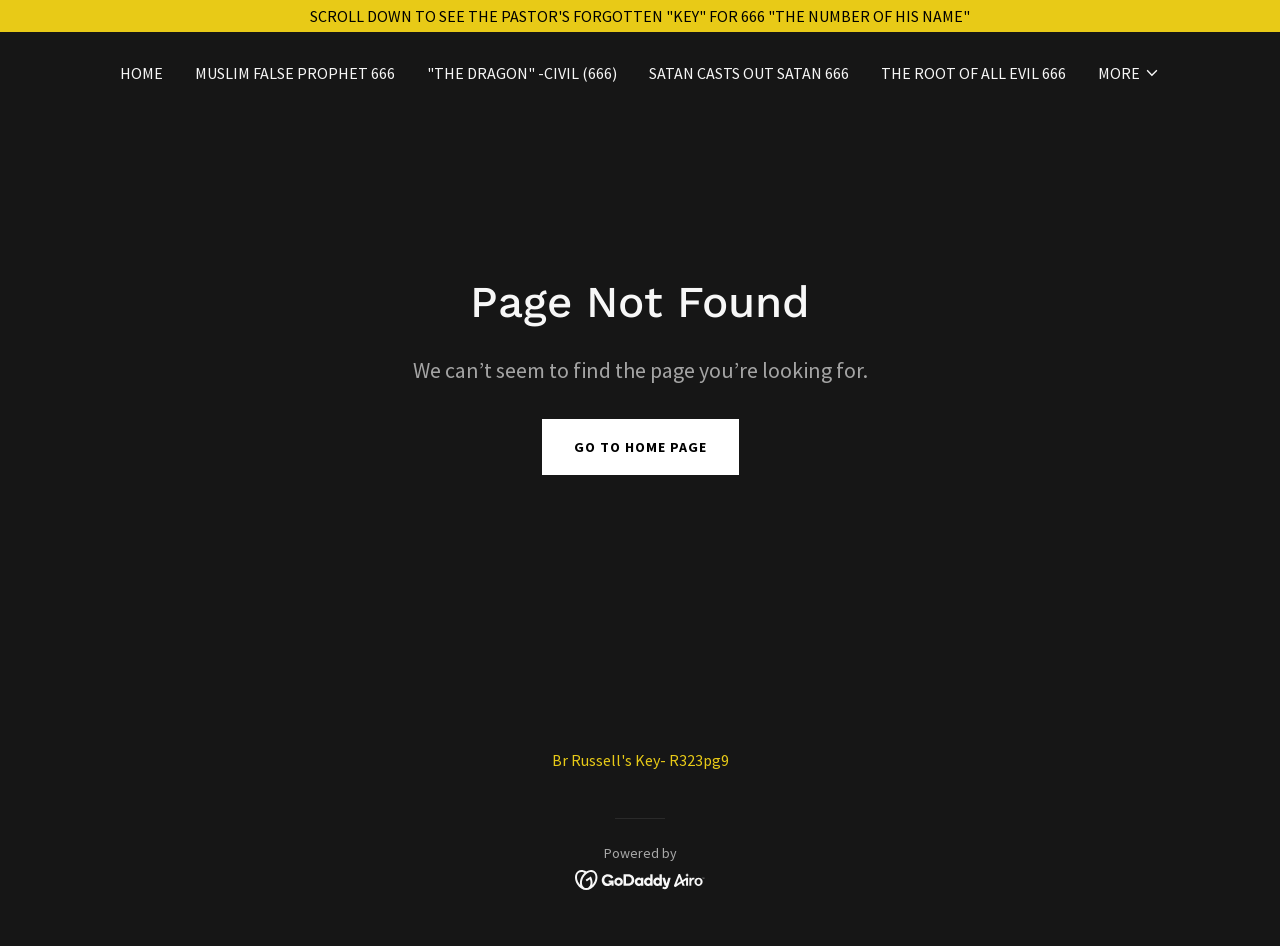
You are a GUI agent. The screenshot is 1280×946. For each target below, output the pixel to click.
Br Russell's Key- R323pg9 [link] (640, 760)
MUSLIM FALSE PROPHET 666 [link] (295, 73)
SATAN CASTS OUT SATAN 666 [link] (749, 73)
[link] (640, 878)
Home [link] (141, 73)
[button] (1129, 73)
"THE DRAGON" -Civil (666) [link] (522, 73)
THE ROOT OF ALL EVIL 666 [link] (973, 73)
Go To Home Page (640, 447)
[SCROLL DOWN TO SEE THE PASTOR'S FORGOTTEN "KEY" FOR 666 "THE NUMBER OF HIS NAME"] (640, 16)
